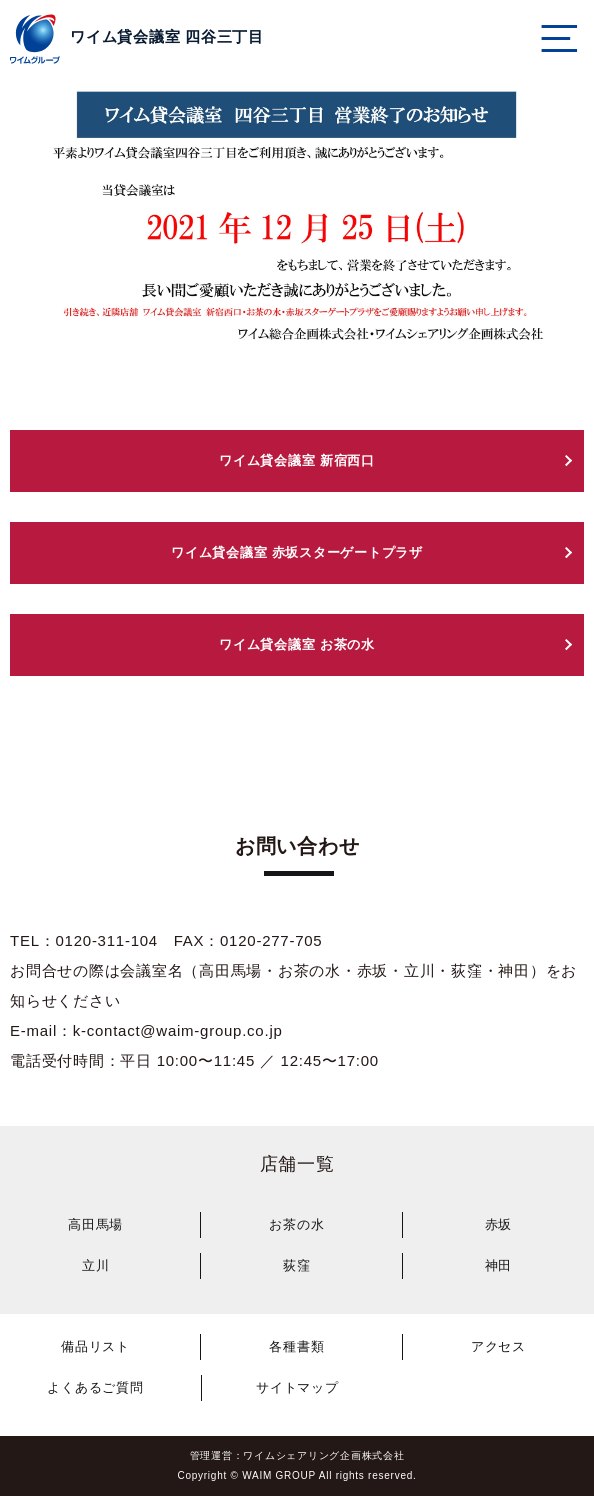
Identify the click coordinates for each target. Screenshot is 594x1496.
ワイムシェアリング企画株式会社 (323, 1455)
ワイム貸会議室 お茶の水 (297, 644)
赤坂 (499, 1224)
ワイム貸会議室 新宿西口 (297, 460)
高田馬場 (95, 1224)
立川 (96, 1265)
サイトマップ (297, 1387)
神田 (499, 1265)
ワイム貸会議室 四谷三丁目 (167, 36)
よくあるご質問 (95, 1387)
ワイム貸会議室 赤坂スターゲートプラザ (297, 552)
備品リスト (95, 1346)
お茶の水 (296, 1224)
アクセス (498, 1346)
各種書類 (296, 1346)
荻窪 (297, 1265)
